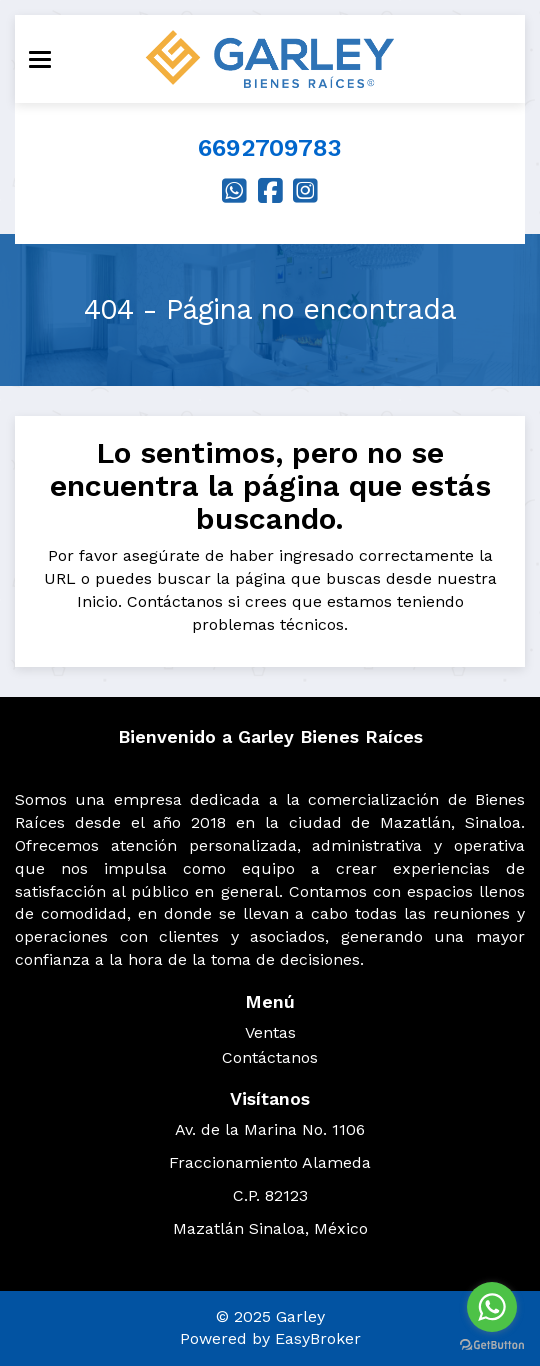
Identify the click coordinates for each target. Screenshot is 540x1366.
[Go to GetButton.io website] (492, 1345)
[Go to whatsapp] (492, 1307)
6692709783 (270, 148)
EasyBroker (318, 1338)
